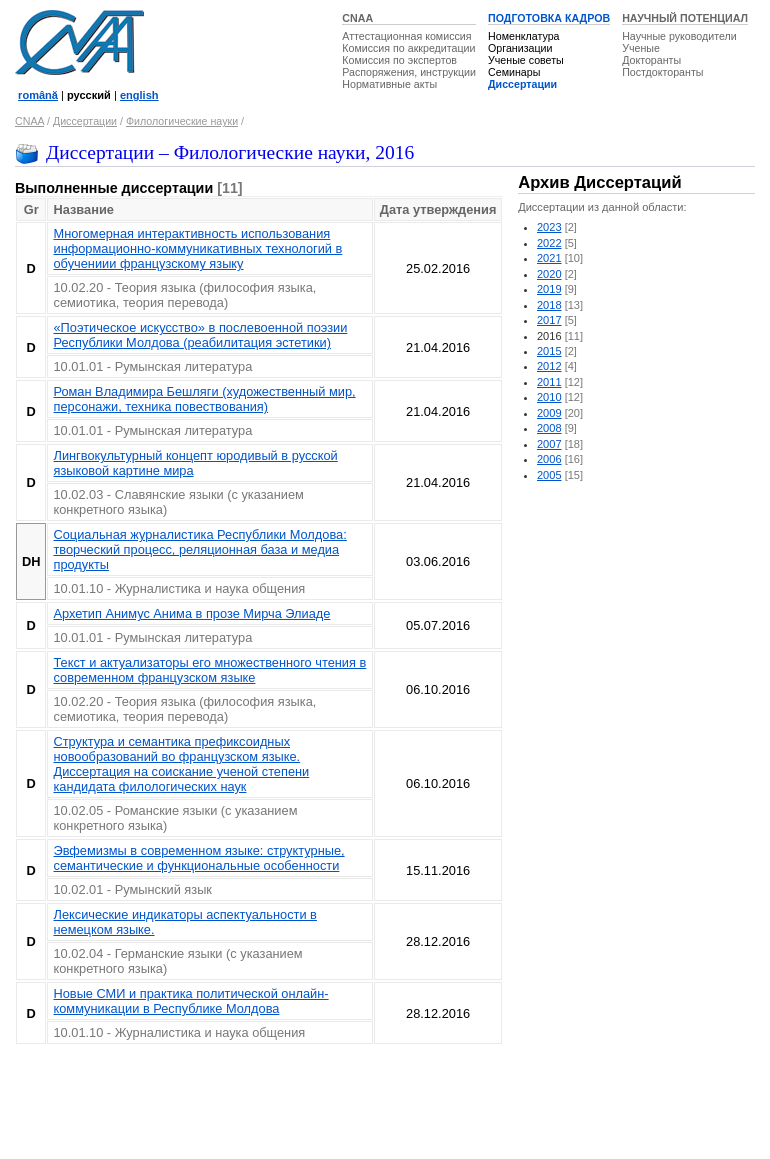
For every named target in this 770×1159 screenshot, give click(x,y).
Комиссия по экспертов (399, 60)
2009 (549, 413)
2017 (549, 320)
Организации (520, 48)
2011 (549, 382)
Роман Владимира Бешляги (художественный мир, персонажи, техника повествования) (204, 399)
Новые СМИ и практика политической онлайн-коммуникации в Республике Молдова (190, 1001)
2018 (549, 305)
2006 (549, 459)
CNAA (357, 18)
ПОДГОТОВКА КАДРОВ (549, 18)
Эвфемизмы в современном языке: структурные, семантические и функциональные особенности (198, 858)
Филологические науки (182, 121)
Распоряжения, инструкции (409, 72)
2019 (549, 289)
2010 (549, 397)
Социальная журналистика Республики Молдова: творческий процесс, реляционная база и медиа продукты (199, 549)
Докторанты (651, 60)
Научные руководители (679, 36)
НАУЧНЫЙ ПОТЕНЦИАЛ (685, 18)
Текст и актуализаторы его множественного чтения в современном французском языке (209, 670)
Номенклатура (524, 36)
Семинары (514, 72)
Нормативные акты (389, 84)
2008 (549, 428)
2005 (549, 475)
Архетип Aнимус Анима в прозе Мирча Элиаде (191, 613)
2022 (549, 243)
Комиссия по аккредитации (408, 48)
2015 (549, 351)
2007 (549, 444)
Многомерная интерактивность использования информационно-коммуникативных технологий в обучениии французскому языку (197, 248)
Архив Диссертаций (599, 182)
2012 (549, 366)
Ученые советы (526, 60)
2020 (549, 274)
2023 (549, 227)
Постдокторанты (662, 72)
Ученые (641, 48)
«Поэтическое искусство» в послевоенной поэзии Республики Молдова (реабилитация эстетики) (200, 335)
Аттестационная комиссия (406, 36)
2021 (549, 258)
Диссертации (522, 84)
